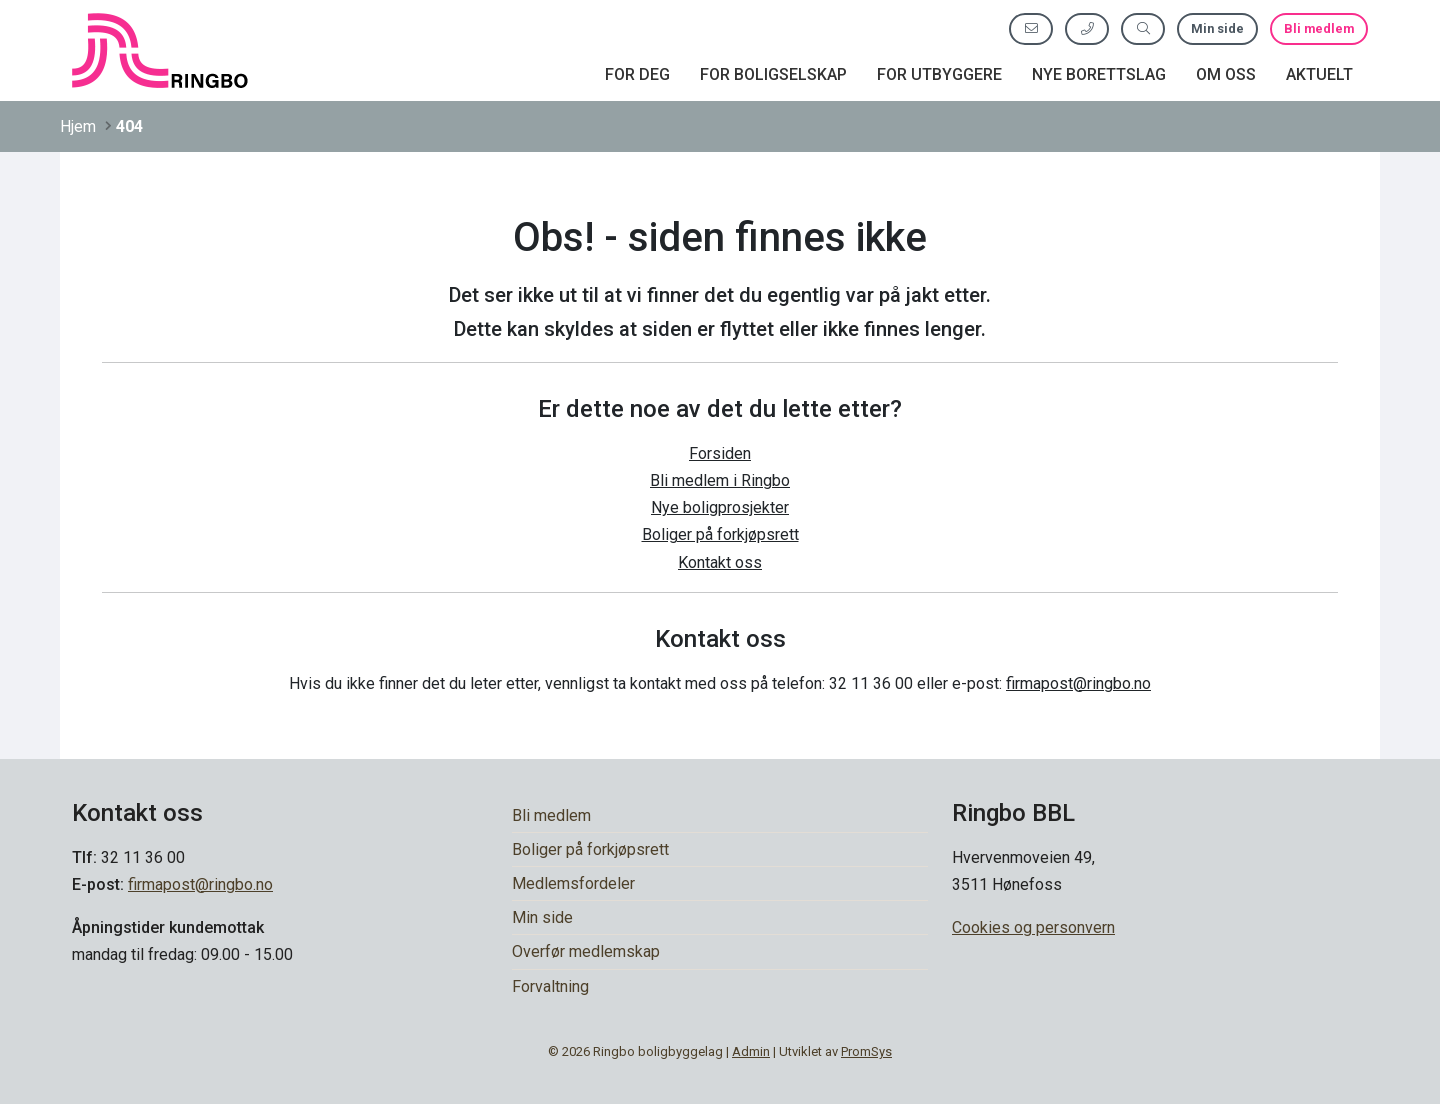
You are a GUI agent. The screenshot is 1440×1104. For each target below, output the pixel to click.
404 (129, 126)
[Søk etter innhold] (1143, 28)
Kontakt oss (720, 562)
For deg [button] (637, 74)
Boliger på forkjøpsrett (720, 534)
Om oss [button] (1226, 74)
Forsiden (720, 453)
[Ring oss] (1087, 28)
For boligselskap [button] (773, 74)
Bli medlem (1319, 28)
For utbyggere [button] (939, 74)
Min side (1217, 28)
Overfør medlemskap (586, 951)
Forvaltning (550, 986)
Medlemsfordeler (573, 883)
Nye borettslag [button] (1099, 74)
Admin (751, 1051)
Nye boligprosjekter (720, 507)
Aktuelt (1319, 74)
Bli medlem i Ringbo (720, 480)
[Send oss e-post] (1031, 28)
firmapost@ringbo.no (1078, 683)
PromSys (866, 1051)
